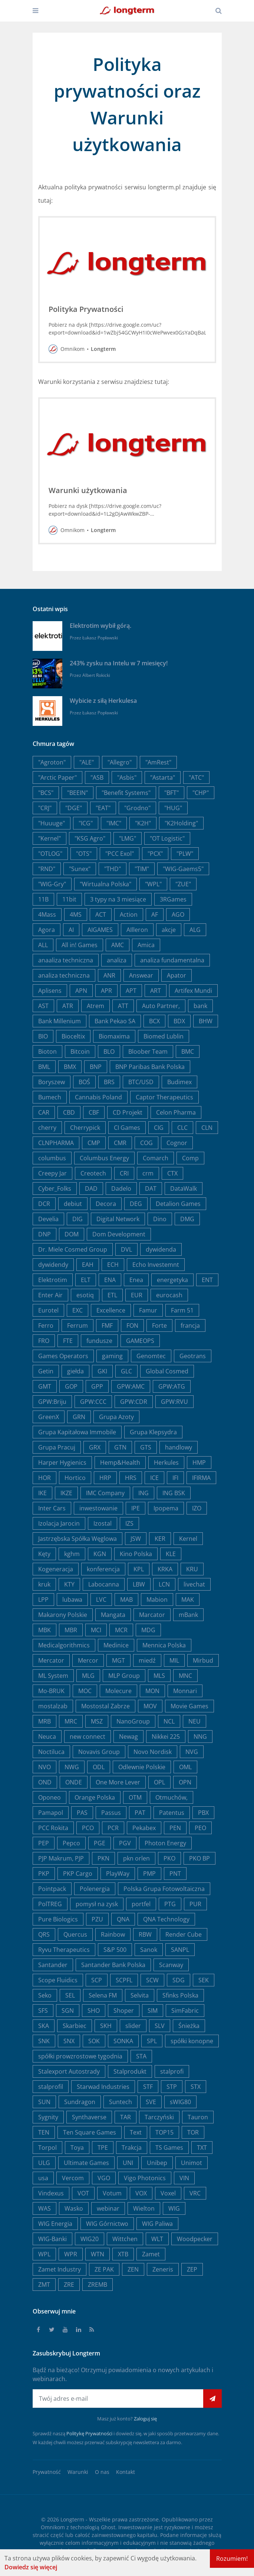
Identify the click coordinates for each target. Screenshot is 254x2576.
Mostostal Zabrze (105, 1706)
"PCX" (155, 854)
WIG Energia (55, 2224)
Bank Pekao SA (115, 1021)
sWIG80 (180, 2102)
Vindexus (51, 2193)
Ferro (45, 1325)
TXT (202, 2147)
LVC (101, 1599)
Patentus (171, 1813)
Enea (136, 1280)
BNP (96, 1067)
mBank (188, 1615)
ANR (109, 975)
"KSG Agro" (90, 838)
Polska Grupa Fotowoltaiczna (164, 1889)
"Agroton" (52, 762)
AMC (117, 945)
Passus (111, 1813)
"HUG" (173, 808)
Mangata (113, 1615)
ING (143, 1493)
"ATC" (196, 777)
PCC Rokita (53, 1828)
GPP (97, 1386)
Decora (106, 1204)
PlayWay (117, 1873)
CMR (120, 1143)
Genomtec (151, 1356)
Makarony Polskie (62, 1615)
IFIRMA (201, 1478)
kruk (44, 1584)
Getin (45, 1371)
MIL (174, 1660)
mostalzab (52, 1706)
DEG (136, 1204)
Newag (128, 1736)
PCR (113, 1828)
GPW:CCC (93, 1402)
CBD (69, 1112)
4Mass (47, 914)
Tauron (198, 2117)
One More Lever (118, 1782)
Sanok (148, 1950)
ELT (85, 1280)
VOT (83, 2193)
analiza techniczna (64, 975)
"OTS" (84, 854)
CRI (124, 1173)
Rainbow (113, 1934)
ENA (110, 1280)
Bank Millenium (59, 1021)
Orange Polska (95, 1797)
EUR (136, 1295)
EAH (87, 1265)
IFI (175, 1478)
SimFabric (185, 2010)
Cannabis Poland (98, 1097)
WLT (157, 2239)
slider (133, 2026)
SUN (44, 2102)
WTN (97, 2254)
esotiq (85, 1295)
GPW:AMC (131, 1386)
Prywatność (47, 2471)
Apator (176, 975)
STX (196, 2087)
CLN (206, 1128)
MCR (121, 1630)
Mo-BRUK (51, 1691)
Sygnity (48, 2117)
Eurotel (48, 1310)
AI (71, 930)
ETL (112, 1295)
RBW (145, 1934)
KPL (138, 1569)
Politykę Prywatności (89, 2433)
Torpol (47, 2147)
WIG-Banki (52, 2239)
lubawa (72, 1599)
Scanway (171, 1965)
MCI (96, 1630)
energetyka (172, 1280)
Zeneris (162, 2269)
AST (43, 1006)
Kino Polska (136, 1554)
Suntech (120, 2102)
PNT (175, 1873)
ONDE (73, 1782)
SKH (106, 2026)
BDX (179, 1021)
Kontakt (125, 2471)
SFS (43, 2010)
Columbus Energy (104, 1158)
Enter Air (50, 1295)
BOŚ (84, 1082)
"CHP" (200, 793)
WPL (44, 2254)
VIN (184, 2178)
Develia (48, 1219)
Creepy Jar (52, 1173)
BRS (109, 1082)
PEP (43, 1843)
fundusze (99, 1341)
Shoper (123, 2010)
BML (44, 1067)
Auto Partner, (161, 1006)
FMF (107, 1325)
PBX (203, 1813)
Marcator (152, 1615)
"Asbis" (126, 777)
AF (154, 914)
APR (106, 991)
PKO (169, 1858)
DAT (150, 1188)
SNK (44, 2041)
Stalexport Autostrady (69, 2071)
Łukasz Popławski (100, 638)
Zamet (151, 2254)
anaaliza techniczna (65, 960)
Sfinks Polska (180, 1995)
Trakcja (132, 2147)
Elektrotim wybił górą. (100, 626)
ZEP (192, 2269)
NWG (72, 1767)
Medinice (116, 1645)
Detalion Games (178, 1204)
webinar (108, 2208)
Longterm (72, 2519)
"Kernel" (49, 838)
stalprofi (172, 2071)
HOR (44, 1478)
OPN (185, 1782)
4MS (76, 914)
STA (141, 2056)
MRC (71, 1721)
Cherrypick (85, 1128)
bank (200, 1006)
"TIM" (142, 869)
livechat (194, 1584)
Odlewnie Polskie (141, 1767)
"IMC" (113, 823)
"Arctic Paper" (57, 777)
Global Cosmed (167, 1371)
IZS (129, 1523)
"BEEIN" (77, 793)
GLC (126, 1371)
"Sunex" (79, 869)
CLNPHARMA (56, 1143)
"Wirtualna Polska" (105, 884)
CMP (94, 1143)
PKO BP (199, 1858)
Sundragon (79, 2102)
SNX (69, 2041)
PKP (43, 1873)
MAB (126, 1599)
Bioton (47, 1051)
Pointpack (52, 1889)
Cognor (176, 1143)
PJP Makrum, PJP (61, 1858)
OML (185, 1767)
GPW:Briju (52, 1402)
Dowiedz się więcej (30, 2567)
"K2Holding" (181, 823)
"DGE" (73, 808)
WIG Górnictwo (107, 2224)
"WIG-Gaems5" (183, 869)
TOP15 (164, 2132)
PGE (99, 1843)
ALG (195, 930)
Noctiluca (51, 1752)
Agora (46, 930)
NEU (194, 1721)
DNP (44, 1234)
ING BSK (173, 1493)
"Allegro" (120, 762)
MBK (44, 1630)
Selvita (140, 1995)
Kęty (44, 1554)
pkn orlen (136, 1858)
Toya (77, 2147)
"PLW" (185, 854)
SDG (178, 1980)
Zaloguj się (145, 2418)
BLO (109, 1051)
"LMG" (127, 838)
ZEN (133, 2269)
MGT (118, 1660)
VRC (195, 2193)
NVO (44, 1767)
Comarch (155, 1158)
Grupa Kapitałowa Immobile (77, 1432)
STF (148, 2087)
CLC (182, 1128)
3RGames (173, 899)
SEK (203, 1980)
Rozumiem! (232, 2558)
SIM (153, 2010)
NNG (200, 1736)
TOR (193, 2132)
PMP (149, 1873)
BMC (187, 1051)
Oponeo (49, 1797)
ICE (154, 1478)
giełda (75, 1371)
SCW (152, 1980)
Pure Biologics (58, 1919)
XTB (123, 2254)
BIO (43, 1036)
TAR (125, 2117)
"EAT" (103, 808)
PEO (200, 1828)
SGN (68, 2010)
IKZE (66, 1493)
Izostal (102, 1523)
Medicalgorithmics (64, 1645)
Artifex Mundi (193, 991)
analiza (116, 960)
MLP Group (124, 1676)
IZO (196, 1508)
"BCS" (45, 793)
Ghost (108, 2527)
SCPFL (124, 1980)
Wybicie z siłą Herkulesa (103, 701)
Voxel (168, 2193)
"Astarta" (162, 777)
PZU (97, 1919)
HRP (105, 1478)
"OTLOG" (50, 854)
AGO (178, 914)
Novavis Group (99, 1752)
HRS (130, 1478)
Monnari (185, 1691)
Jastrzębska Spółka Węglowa (77, 1539)
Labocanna (103, 1584)
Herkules (166, 1462)
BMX (70, 1067)
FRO (43, 1341)
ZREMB (97, 2284)
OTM (135, 1797)
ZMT (44, 2284)
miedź (147, 1660)
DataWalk (183, 1188)
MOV (150, 1706)
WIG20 (89, 2239)
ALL (43, 945)
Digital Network (117, 1219)
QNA (123, 1919)
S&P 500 (114, 1950)
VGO (104, 2178)
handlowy (178, 1447)
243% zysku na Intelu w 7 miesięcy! (119, 663)
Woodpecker (194, 2239)
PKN (103, 1858)
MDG (148, 1630)
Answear (141, 975)
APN (81, 991)
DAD (91, 1188)
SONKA (123, 2041)
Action (129, 914)
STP (171, 2087)
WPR (70, 2254)
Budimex (179, 1082)
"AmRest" (158, 762)
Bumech (49, 1097)
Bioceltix (73, 1036)
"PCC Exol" (119, 854)
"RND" (46, 869)
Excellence (110, 1310)
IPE (135, 1508)
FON (132, 1325)
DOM (72, 1234)
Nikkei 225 (166, 1736)
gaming (112, 1356)
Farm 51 (182, 1310)
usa (43, 2178)
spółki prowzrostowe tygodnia (80, 2056)
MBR (71, 1630)
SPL (152, 2041)
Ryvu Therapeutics (64, 1950)
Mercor (88, 1660)
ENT (207, 1280)
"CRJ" (45, 808)
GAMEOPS (140, 1341)
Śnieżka (188, 2026)
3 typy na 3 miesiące (118, 899)
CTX (172, 1173)
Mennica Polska (164, 1645)
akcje (169, 930)
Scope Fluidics (57, 1980)
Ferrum (77, 1325)
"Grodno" (137, 808)
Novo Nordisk (152, 1752)
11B (43, 899)
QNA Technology (166, 1919)
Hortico (75, 1478)
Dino (159, 1219)
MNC (185, 1676)
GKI (102, 1371)
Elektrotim (52, 1280)
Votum (112, 2193)
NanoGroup (133, 1721)
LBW (139, 1584)
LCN (164, 1584)
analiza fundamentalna (172, 960)
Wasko (74, 2208)
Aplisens (50, 991)
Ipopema (166, 1508)
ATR (67, 1006)
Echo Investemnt (155, 1265)
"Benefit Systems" (126, 793)
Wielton (144, 2208)
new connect (87, 1736)
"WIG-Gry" (52, 884)
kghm (72, 1554)
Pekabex (144, 1828)
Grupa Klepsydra (153, 1432)
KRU (192, 1569)
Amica (146, 945)
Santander (52, 1965)
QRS (44, 1934)
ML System (53, 1676)
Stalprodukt (129, 2071)
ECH (113, 1265)
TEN (43, 2132)
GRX (94, 1447)
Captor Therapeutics (164, 1097)
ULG (44, 2163)
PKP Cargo (77, 1873)
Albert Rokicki (96, 675)
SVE (151, 2102)
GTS (145, 1447)
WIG (174, 2208)
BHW (205, 1021)
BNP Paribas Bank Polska (150, 1067)
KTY (69, 1584)
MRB (44, 1721)
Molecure (118, 1691)
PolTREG (50, 1904)
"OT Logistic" (167, 838)
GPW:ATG (171, 1386)
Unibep (157, 2163)
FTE (68, 1341)
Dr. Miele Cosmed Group (72, 1249)
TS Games (169, 2147)
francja (190, 1325)
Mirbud (203, 1660)
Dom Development (118, 1234)
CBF (94, 1112)
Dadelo (121, 1188)
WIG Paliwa (157, 2224)
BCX (154, 1021)
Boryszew (51, 1082)
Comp (190, 1158)
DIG (77, 1219)
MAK (187, 1599)
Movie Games (189, 1706)
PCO (88, 1828)
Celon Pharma (176, 1112)
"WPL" (153, 884)
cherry (47, 1128)
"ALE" (86, 762)
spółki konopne (192, 2041)
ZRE (69, 2284)
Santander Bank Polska (113, 1965)
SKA (43, 2026)
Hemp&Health (120, 1462)
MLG (88, 1676)
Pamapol (50, 1813)
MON (152, 1691)
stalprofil (50, 2087)
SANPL (180, 1950)
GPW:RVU (174, 1402)
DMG (187, 1219)
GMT (44, 1386)
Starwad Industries (103, 2087)
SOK (94, 2041)
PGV (125, 1843)
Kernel (188, 1539)
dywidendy (53, 1265)
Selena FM (103, 1995)
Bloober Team (148, 1051)
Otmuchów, (171, 1797)
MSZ (97, 1721)
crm (148, 1173)
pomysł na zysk (97, 1904)
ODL (99, 1767)
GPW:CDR (133, 1402)
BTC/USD (141, 1082)
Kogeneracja (55, 1569)
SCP (96, 1980)
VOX (141, 2193)
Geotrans (192, 1356)
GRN (79, 1417)
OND (45, 1782)
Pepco (71, 1843)
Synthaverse (89, 2117)
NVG (191, 1752)
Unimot (191, 2163)
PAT (140, 1813)
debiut (73, 1204)
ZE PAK (104, 2269)
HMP (199, 1462)
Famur (148, 1310)
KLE (171, 1554)
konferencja (103, 1569)
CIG (159, 1128)
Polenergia (95, 1889)
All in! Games (80, 945)
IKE (42, 1493)
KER (160, 1539)
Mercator (51, 1660)
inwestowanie (98, 1508)
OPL (159, 1782)
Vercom (73, 2178)
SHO (94, 2010)
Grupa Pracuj (56, 1447)
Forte (159, 1325)
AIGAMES (100, 930)
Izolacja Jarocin (59, 1523)
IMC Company (105, 1493)
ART (155, 991)
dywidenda (161, 1249)
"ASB (96, 777)
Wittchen (125, 2239)
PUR (195, 1904)
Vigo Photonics (145, 2178)
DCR (44, 1204)
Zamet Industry (59, 2269)
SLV (160, 2026)
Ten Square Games (89, 2132)
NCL (169, 1721)
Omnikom (53, 2527)
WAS (44, 2208)
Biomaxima (114, 1036)
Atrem (95, 1006)
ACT (100, 914)
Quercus (75, 1934)
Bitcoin (80, 1051)
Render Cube (183, 1934)
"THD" (112, 869)
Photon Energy (165, 1843)
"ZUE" (183, 884)
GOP (71, 1386)
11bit (69, 899)
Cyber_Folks (54, 1188)
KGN (99, 1554)
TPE (103, 2147)
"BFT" (171, 793)
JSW (136, 1539)
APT (131, 991)
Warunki (77, 2471)
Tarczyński (159, 2117)
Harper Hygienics (62, 1462)
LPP (43, 1599)
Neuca (47, 1736)
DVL (126, 1249)
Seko (45, 1995)
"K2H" (143, 823)
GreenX (48, 1417)
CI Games (127, 1128)
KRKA (165, 1569)
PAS (82, 1813)
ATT (123, 1006)
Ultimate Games (86, 2163)
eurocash (169, 1295)
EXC (77, 1310)
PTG (170, 1904)
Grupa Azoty (116, 1417)
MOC (85, 1691)
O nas (102, 2471)
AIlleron (137, 930)
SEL (70, 1995)
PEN (175, 1828)
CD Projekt (127, 1112)
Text (136, 2132)
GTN (120, 1447)
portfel (141, 1904)
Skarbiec (74, 2026)
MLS (159, 1676)
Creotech (93, 1173)
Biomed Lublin (164, 1036)
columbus (52, 1158)
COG (146, 1143)
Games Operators (63, 1356)
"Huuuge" (51, 823)
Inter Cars (52, 1508)
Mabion (157, 1599)
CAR (43, 1112)
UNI (128, 2163)
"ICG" (86, 823)
